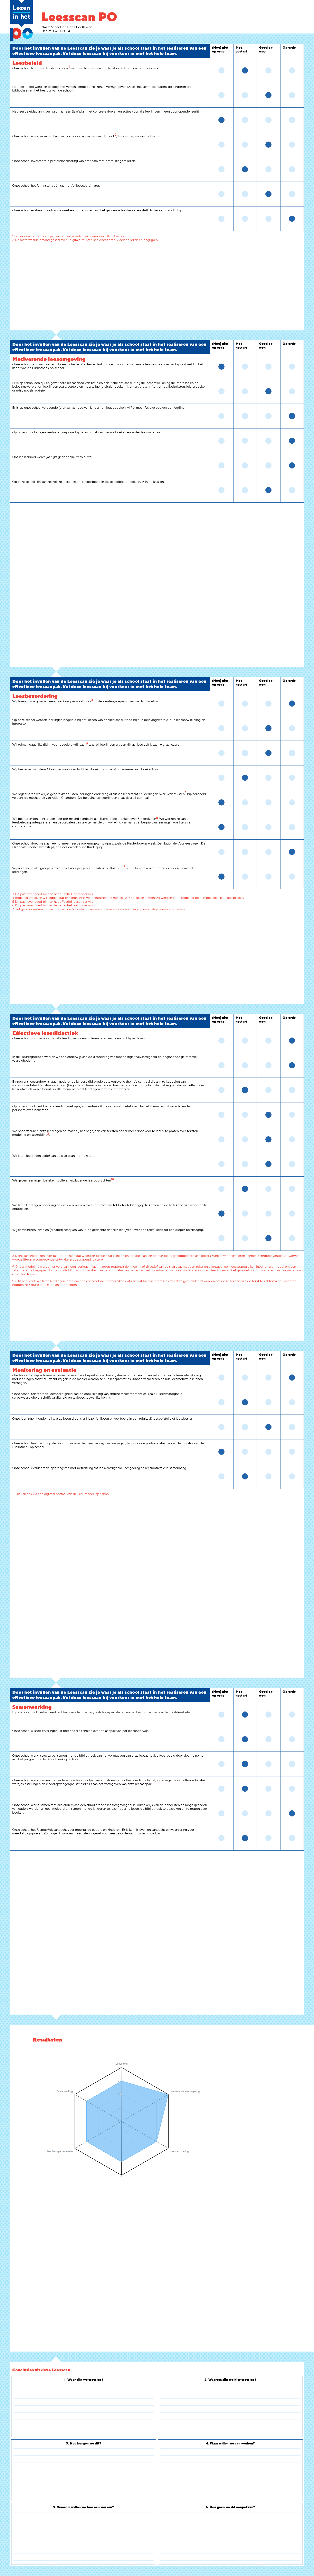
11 (193, 1417)
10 (112, 1179)
